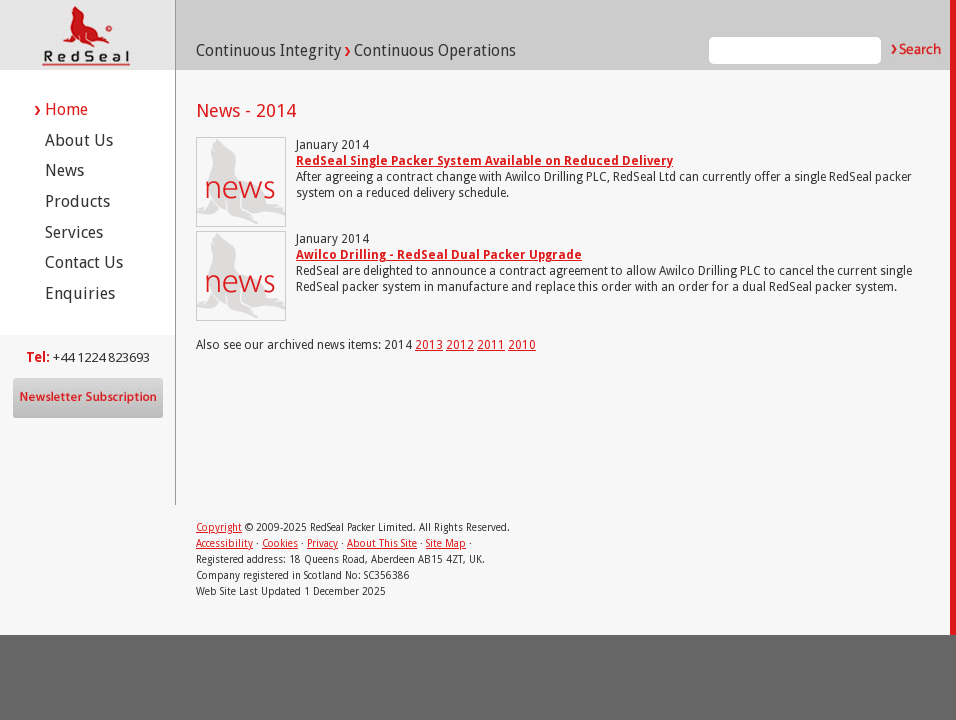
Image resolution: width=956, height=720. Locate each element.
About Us (79, 140)
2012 (460, 345)
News (64, 170)
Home (66, 109)
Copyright (219, 527)
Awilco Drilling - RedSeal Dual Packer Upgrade (439, 255)
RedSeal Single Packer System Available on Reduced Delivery (484, 161)
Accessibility (224, 543)
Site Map (446, 543)
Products (77, 201)
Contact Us (84, 262)
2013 (429, 345)
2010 (522, 345)
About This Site (382, 543)
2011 (491, 345)
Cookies (280, 543)
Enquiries (80, 293)
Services (74, 232)
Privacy (322, 543)
